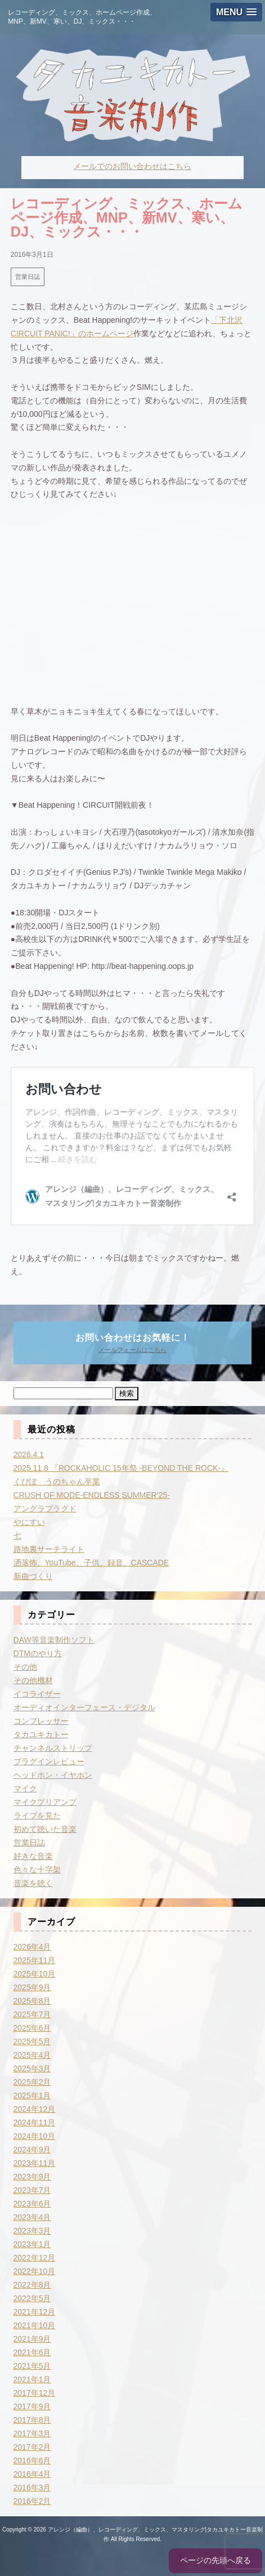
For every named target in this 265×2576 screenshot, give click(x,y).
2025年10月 (35, 1973)
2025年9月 (32, 1987)
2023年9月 (32, 2176)
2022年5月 (32, 2298)
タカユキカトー (41, 1734)
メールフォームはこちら (132, 1349)
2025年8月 (32, 2000)
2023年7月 (32, 2190)
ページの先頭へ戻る (215, 2560)
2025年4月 (32, 2054)
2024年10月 (35, 2136)
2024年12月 (35, 2109)
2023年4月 (32, 2217)
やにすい (29, 1522)
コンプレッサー (41, 1720)
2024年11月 (35, 2122)
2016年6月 (32, 2460)
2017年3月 (32, 2433)
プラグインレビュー (49, 1761)
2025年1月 (32, 2095)
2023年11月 (35, 2163)
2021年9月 (32, 2338)
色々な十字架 (37, 1869)
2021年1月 (32, 2379)
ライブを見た (37, 1815)
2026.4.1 (29, 1454)
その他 (25, 1666)
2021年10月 (35, 2325)
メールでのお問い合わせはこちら (132, 166)
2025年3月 (32, 2068)
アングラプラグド (45, 1508)
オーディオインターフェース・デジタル (84, 1707)
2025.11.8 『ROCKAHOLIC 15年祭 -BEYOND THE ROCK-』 (121, 1467)
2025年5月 (32, 2041)
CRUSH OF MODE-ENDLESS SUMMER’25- (92, 1495)
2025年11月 (35, 1960)
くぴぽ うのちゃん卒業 (57, 1481)
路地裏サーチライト (49, 1549)
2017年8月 (32, 2419)
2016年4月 (32, 2474)
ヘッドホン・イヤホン (53, 1774)
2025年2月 (32, 2081)
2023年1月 (32, 2244)
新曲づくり (33, 1576)
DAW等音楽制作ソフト (54, 1639)
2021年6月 (32, 2352)
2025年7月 (32, 2014)
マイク (25, 1788)
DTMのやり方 (38, 1653)
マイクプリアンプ (45, 1802)
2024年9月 (32, 2149)
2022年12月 (35, 2257)
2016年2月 (32, 2501)
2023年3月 (32, 2230)
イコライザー (37, 1693)
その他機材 (33, 1680)
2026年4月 (32, 1946)
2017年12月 (35, 2392)
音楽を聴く (33, 1883)
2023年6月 (32, 2203)
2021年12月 (35, 2311)
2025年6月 (32, 2027)
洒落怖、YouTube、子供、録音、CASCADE (91, 1562)
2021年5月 (32, 2365)
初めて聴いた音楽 (45, 1829)
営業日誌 (27, 276)
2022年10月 (35, 2271)
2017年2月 (32, 2447)
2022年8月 (32, 2284)
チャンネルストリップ (53, 1747)
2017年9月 (32, 2406)
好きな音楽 (33, 1856)
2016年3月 (32, 2487)
